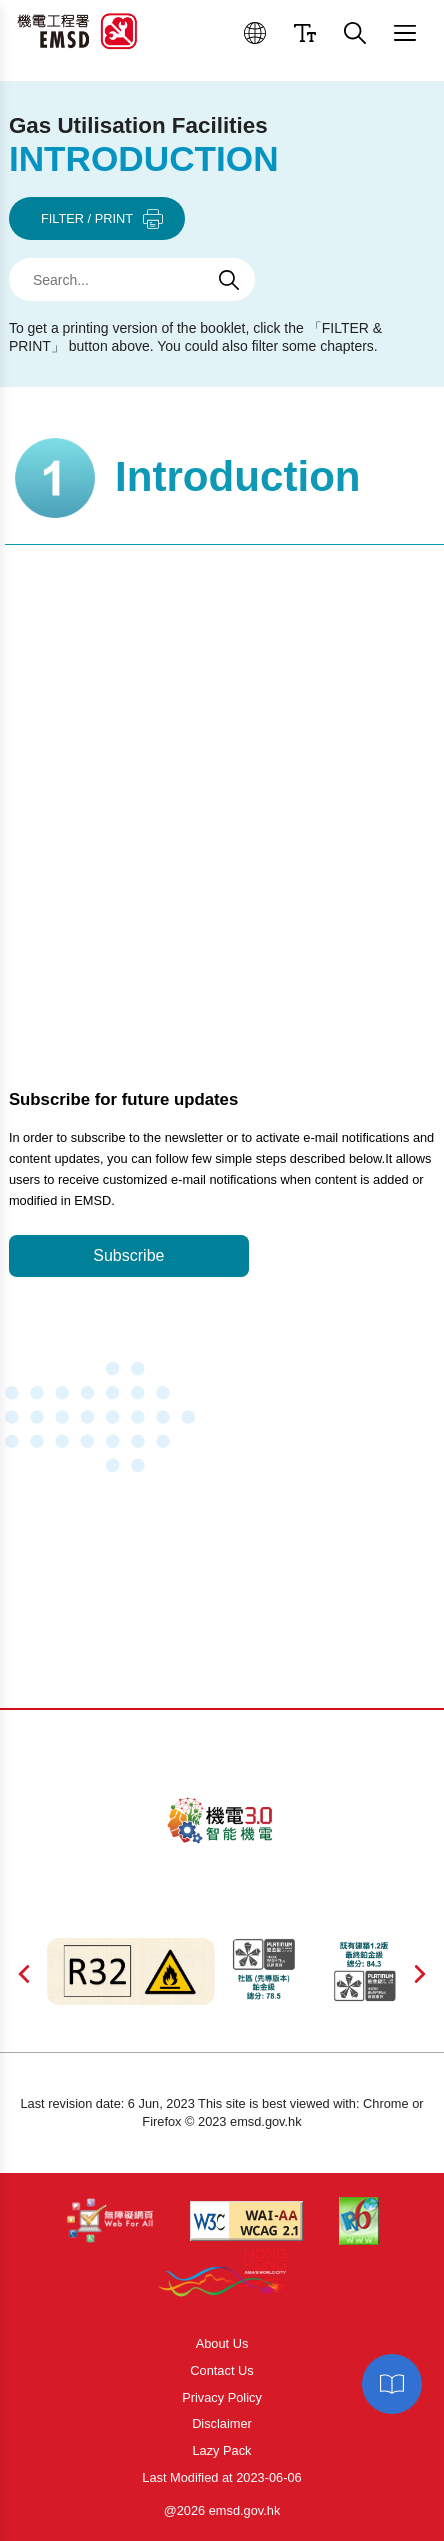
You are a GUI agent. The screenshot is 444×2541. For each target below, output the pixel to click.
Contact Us (221, 2370)
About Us (222, 2343)
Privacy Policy (222, 2397)
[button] (255, 33)
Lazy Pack (221, 2450)
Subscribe (128, 1255)
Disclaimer (222, 2423)
